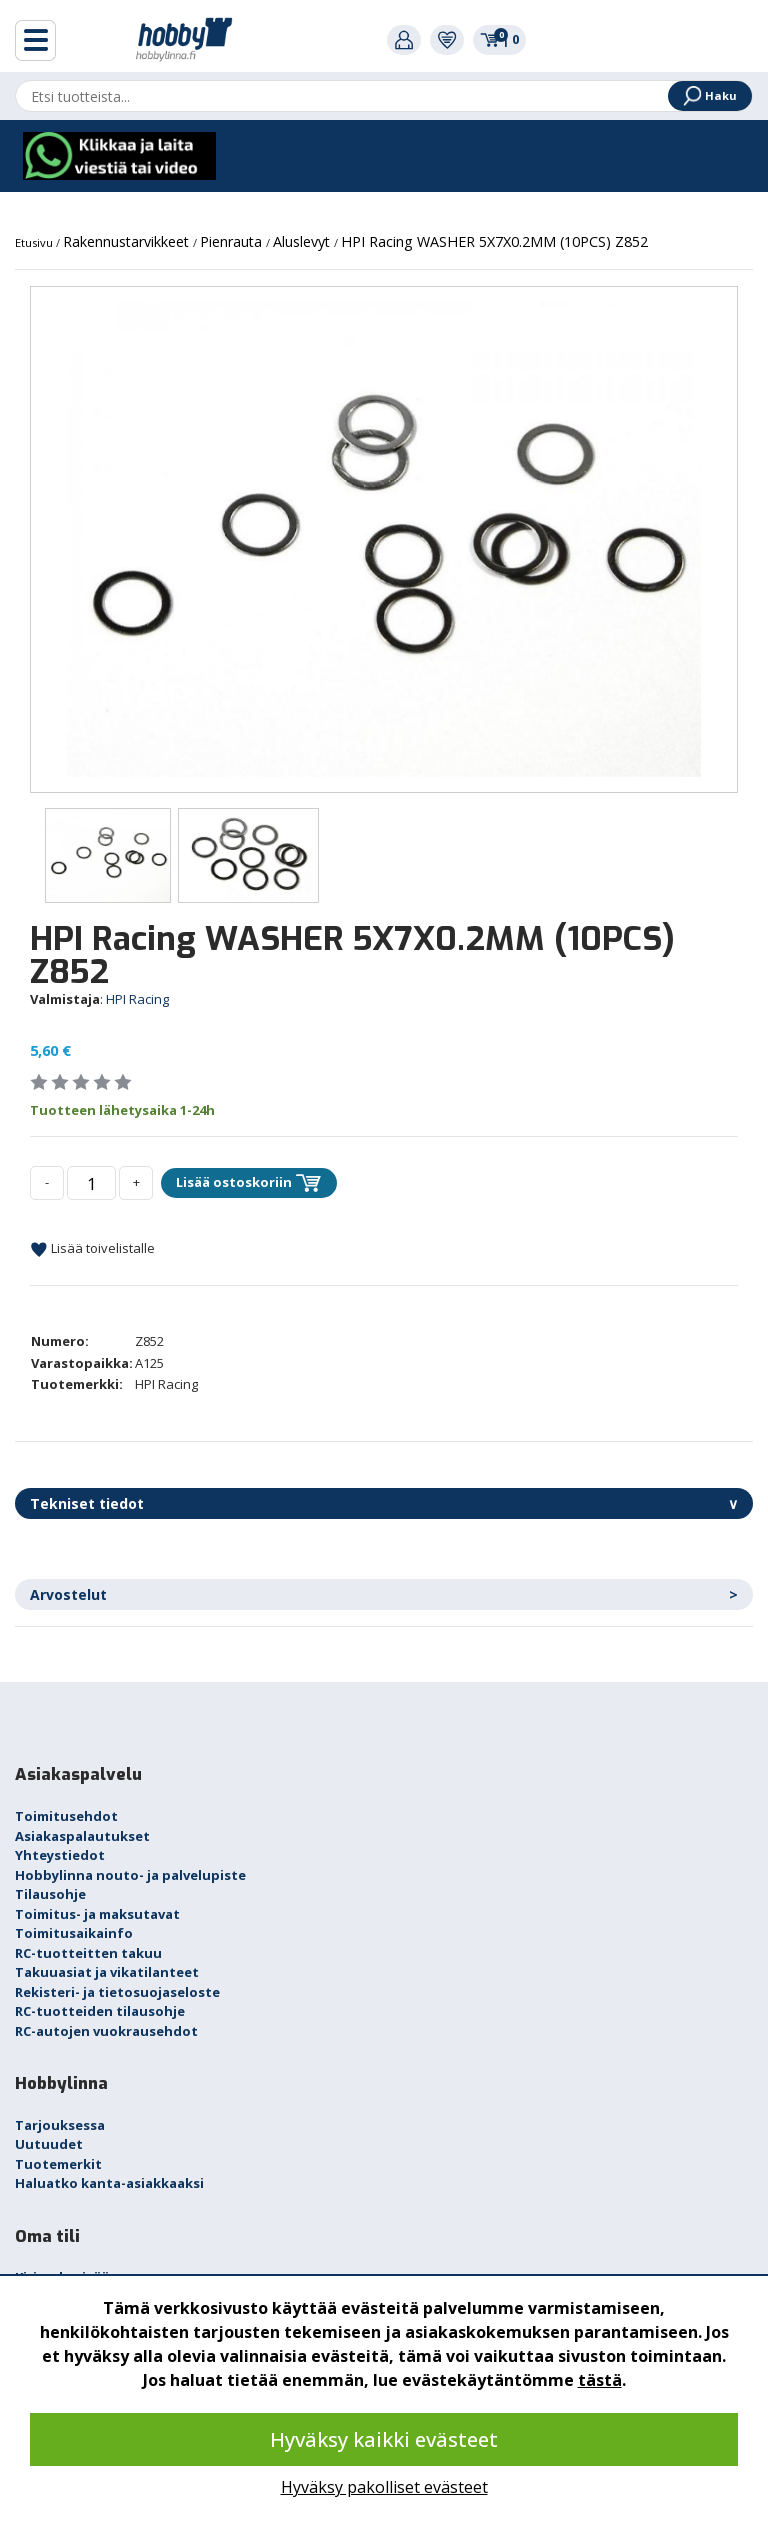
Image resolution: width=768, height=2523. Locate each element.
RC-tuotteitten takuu (88, 1953)
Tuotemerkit (58, 2164)
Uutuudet (49, 2144)
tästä (600, 2380)
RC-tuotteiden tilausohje (100, 2011)
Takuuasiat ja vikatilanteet (107, 1972)
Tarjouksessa (60, 2125)
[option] (384, 539)
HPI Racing (137, 999)
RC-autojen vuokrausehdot (106, 2031)
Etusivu (35, 242)
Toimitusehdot (66, 1816)
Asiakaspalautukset (82, 1836)
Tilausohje (50, 1894)
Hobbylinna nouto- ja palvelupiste (130, 1875)
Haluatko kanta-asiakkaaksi (109, 2183)
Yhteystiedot (60, 1855)
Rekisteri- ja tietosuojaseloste (117, 1992)
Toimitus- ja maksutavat (97, 1914)
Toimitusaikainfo (74, 1933)
